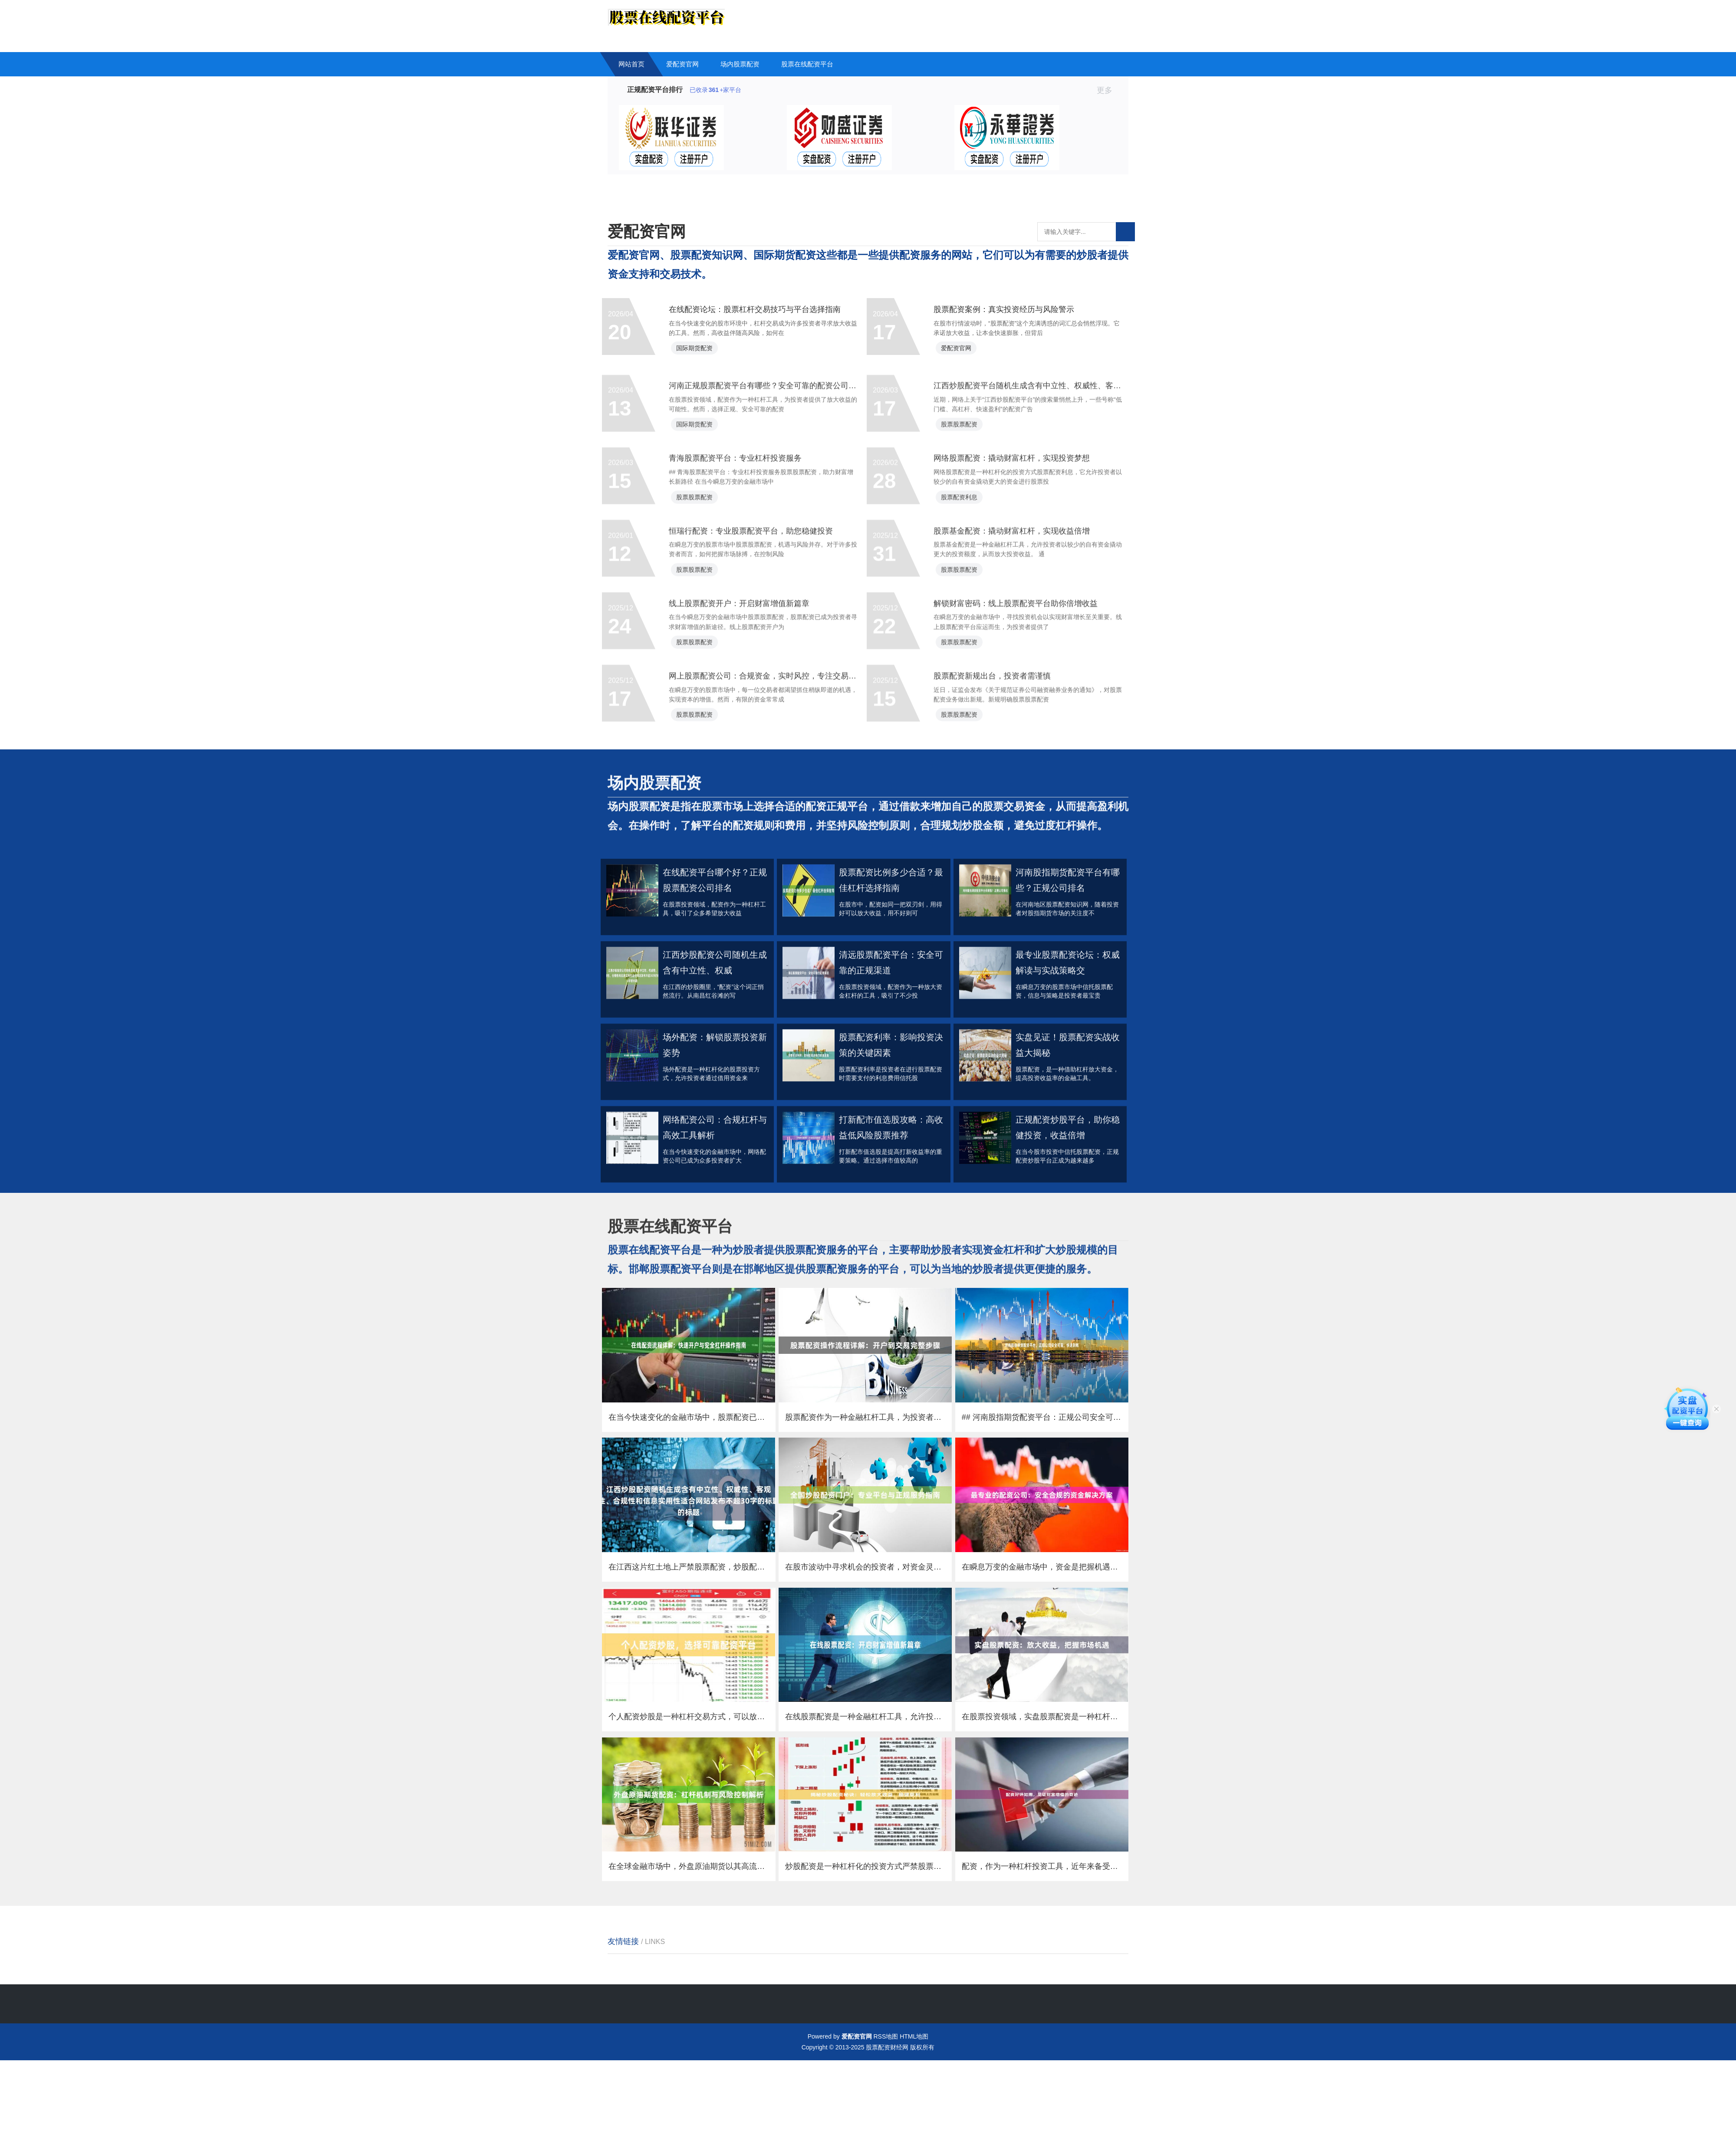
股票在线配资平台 (807, 64)
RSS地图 (885, 2107)
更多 (1108, 90)
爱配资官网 (682, 64)
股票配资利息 (967, 593)
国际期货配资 (702, 358)
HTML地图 (914, 2107)
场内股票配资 (740, 64)
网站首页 (631, 64)
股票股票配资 (967, 509)
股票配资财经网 (887, 2118)
